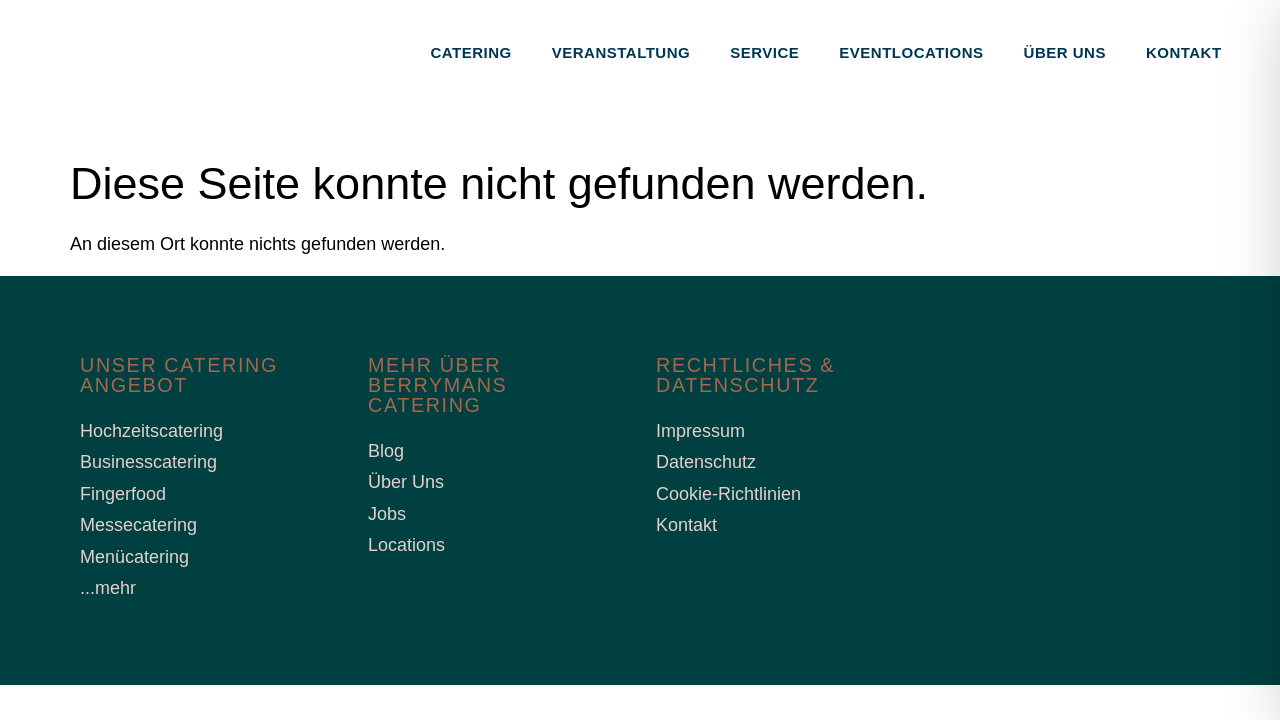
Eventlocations (911, 52)
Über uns (1065, 52)
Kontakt (1184, 52)
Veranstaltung (621, 52)
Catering (471, 52)
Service (764, 52)
